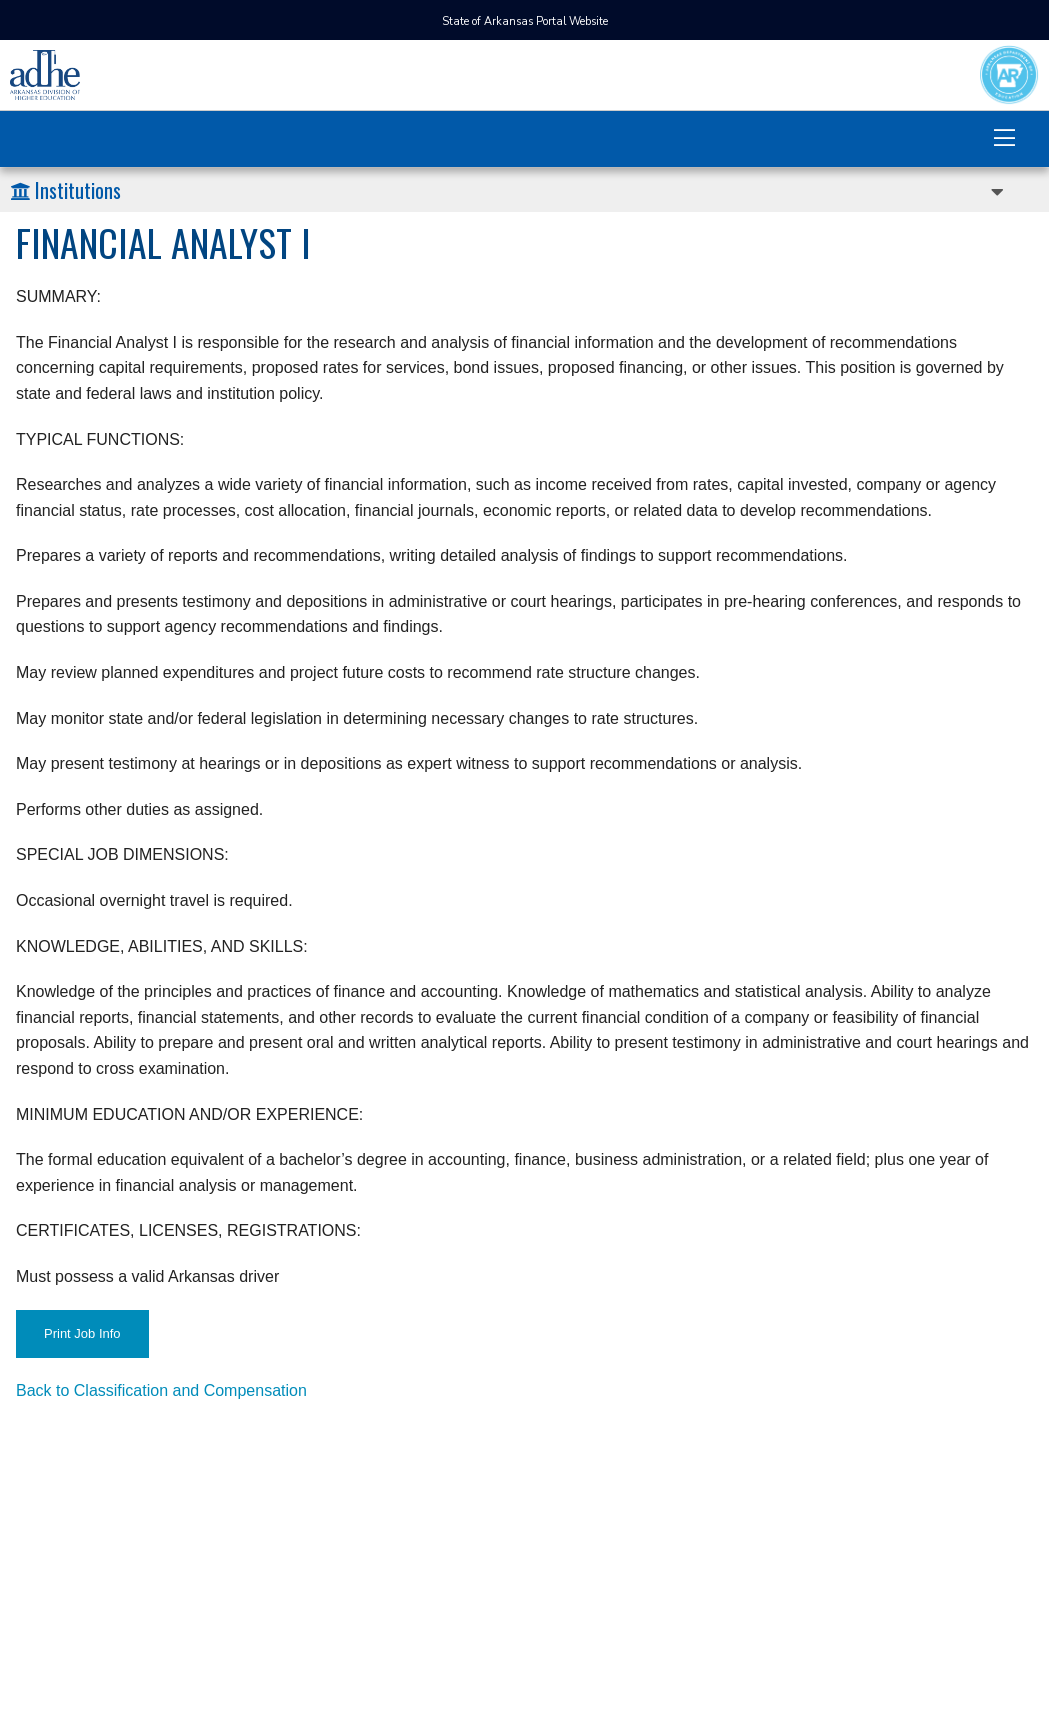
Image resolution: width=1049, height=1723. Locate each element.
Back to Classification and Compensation (161, 1390)
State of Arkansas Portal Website (525, 21)
